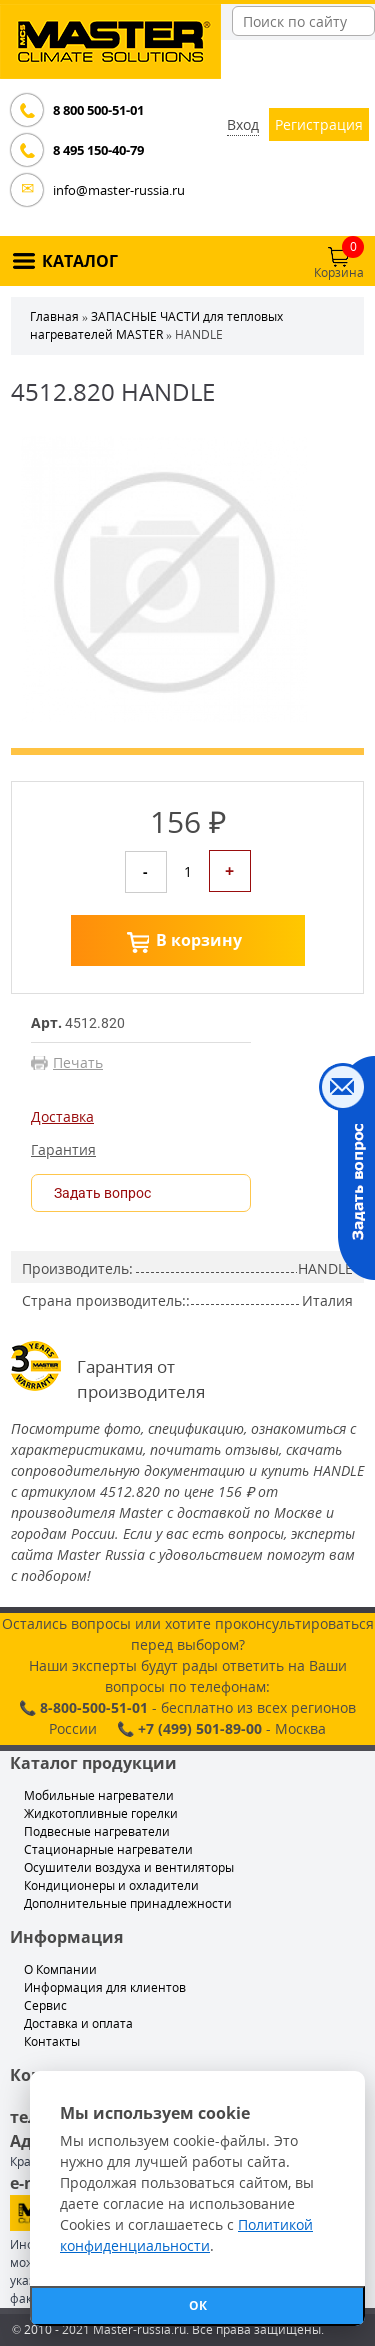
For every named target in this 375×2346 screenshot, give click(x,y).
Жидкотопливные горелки (101, 1813)
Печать (78, 1063)
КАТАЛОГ (80, 261)
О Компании (60, 1969)
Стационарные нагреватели (108, 1849)
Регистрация (319, 124)
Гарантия (63, 1150)
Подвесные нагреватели (97, 1831)
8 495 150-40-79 (98, 150)
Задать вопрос (102, 1193)
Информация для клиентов (105, 1987)
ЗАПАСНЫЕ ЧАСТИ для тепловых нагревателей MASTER (156, 325)
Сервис (45, 2005)
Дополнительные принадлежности (128, 1903)
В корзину (199, 940)
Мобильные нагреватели (99, 1795)
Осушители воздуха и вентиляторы (129, 1867)
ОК (198, 2305)
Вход (243, 124)
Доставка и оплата (78, 2023)
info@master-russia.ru (119, 190)
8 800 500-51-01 (98, 110)
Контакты (52, 2041)
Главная (54, 316)
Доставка (62, 1117)
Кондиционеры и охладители (111, 1885)
